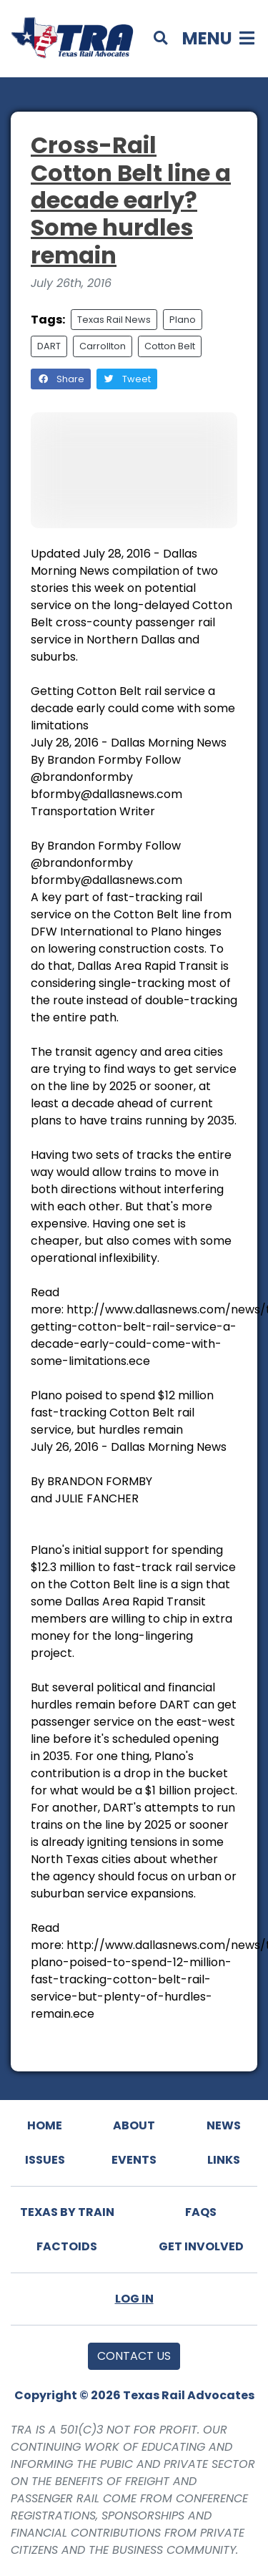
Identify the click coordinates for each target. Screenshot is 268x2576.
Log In (134, 2298)
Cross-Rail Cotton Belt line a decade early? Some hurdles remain (131, 200)
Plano (182, 320)
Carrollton (102, 346)
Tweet (127, 379)
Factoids (66, 2246)
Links (223, 2160)
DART (49, 346)
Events (134, 2160)
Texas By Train (67, 2212)
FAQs (201, 2212)
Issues (45, 2160)
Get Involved (201, 2246)
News (224, 2125)
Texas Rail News (114, 320)
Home (44, 2125)
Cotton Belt (169, 346)
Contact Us (134, 2356)
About (134, 2125)
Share (60, 379)
